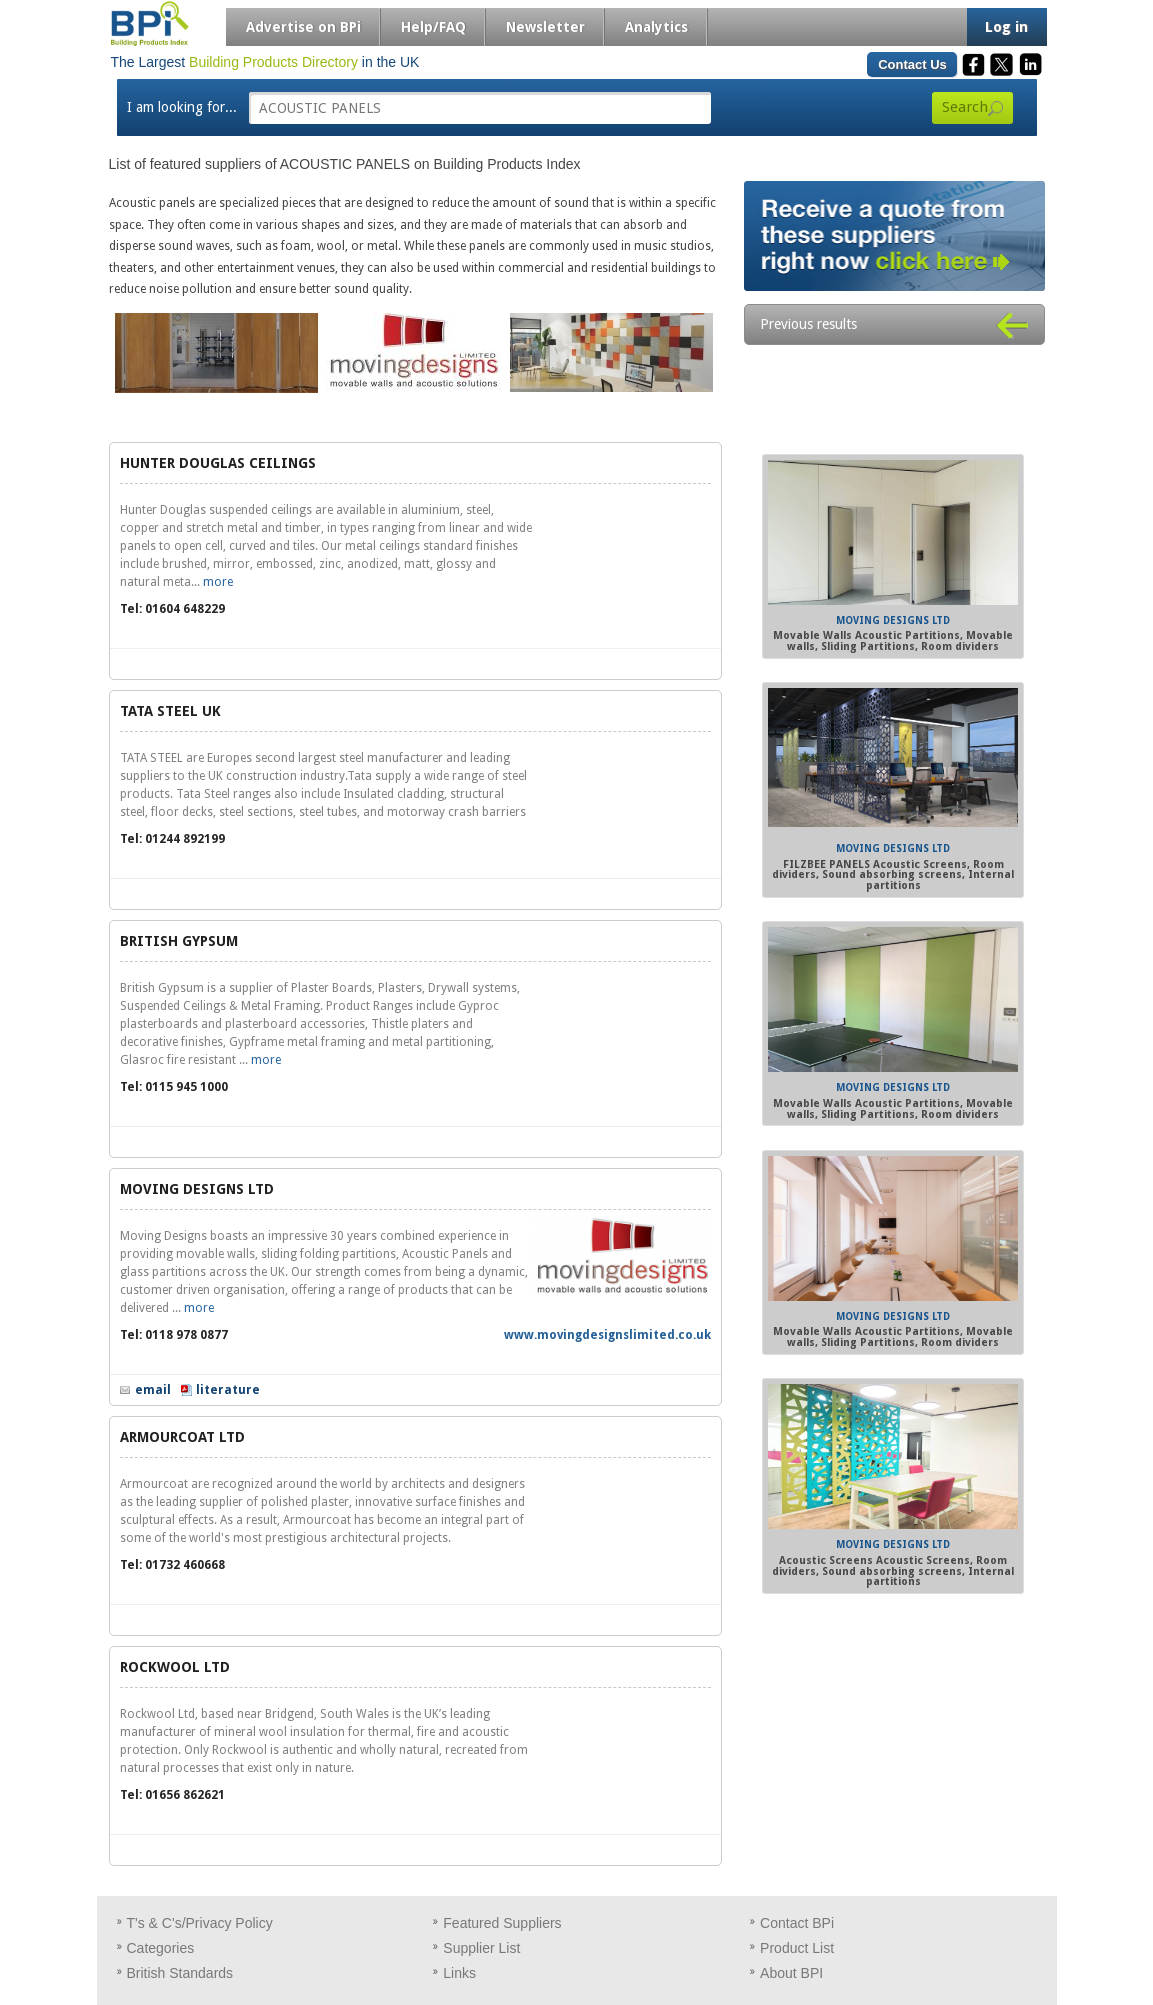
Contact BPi (797, 1923)
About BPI (791, 1973)
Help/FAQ (433, 27)
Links (459, 1973)
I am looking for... (182, 107)
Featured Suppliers (502, 1923)
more (218, 582)
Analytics (656, 27)
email (153, 1390)
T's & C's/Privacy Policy (200, 1923)
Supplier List (481, 1948)
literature (228, 1390)
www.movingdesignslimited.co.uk (607, 1335)
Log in (1006, 27)
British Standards (180, 1973)
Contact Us (912, 64)
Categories (161, 1948)
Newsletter (545, 27)
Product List (797, 1948)
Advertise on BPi (303, 27)
